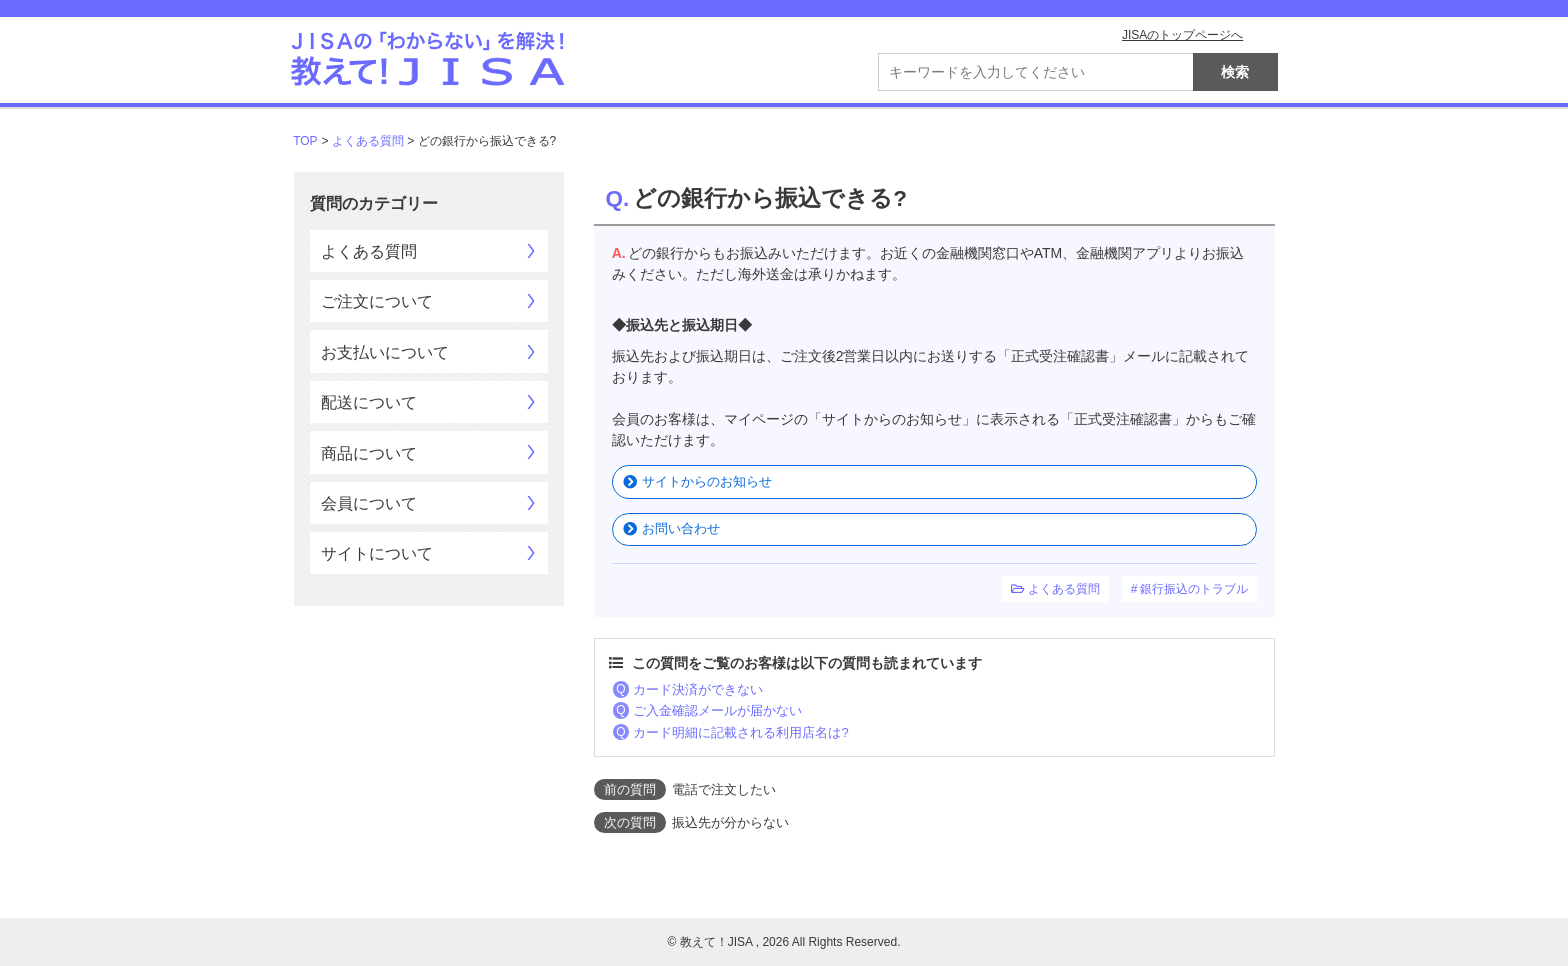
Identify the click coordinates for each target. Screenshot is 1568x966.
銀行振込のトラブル (1194, 589)
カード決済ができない (698, 689)
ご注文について (377, 301)
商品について (369, 453)
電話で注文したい (724, 789)
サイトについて (377, 553)
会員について (369, 503)
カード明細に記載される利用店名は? (740, 732)
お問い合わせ (681, 528)
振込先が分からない (730, 822)
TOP (305, 141)
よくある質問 (368, 141)
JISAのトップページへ (1182, 35)
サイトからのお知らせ (707, 481)
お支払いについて (385, 352)
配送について (369, 402)
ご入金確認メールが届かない (717, 710)
